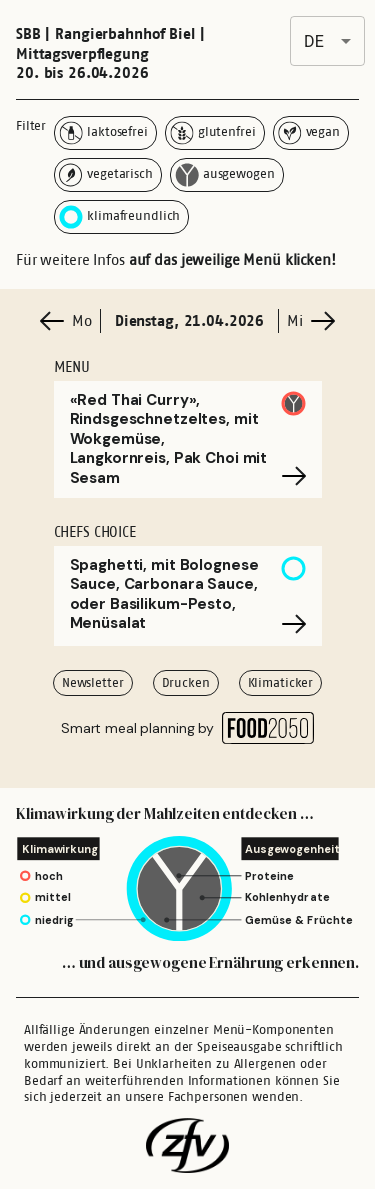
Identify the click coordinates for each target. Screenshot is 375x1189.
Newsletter (93, 682)
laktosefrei (103, 133)
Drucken (186, 682)
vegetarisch (106, 175)
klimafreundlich (119, 217)
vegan (309, 133)
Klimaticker (281, 682)
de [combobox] (314, 41)
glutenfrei (213, 133)
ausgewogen (225, 175)
